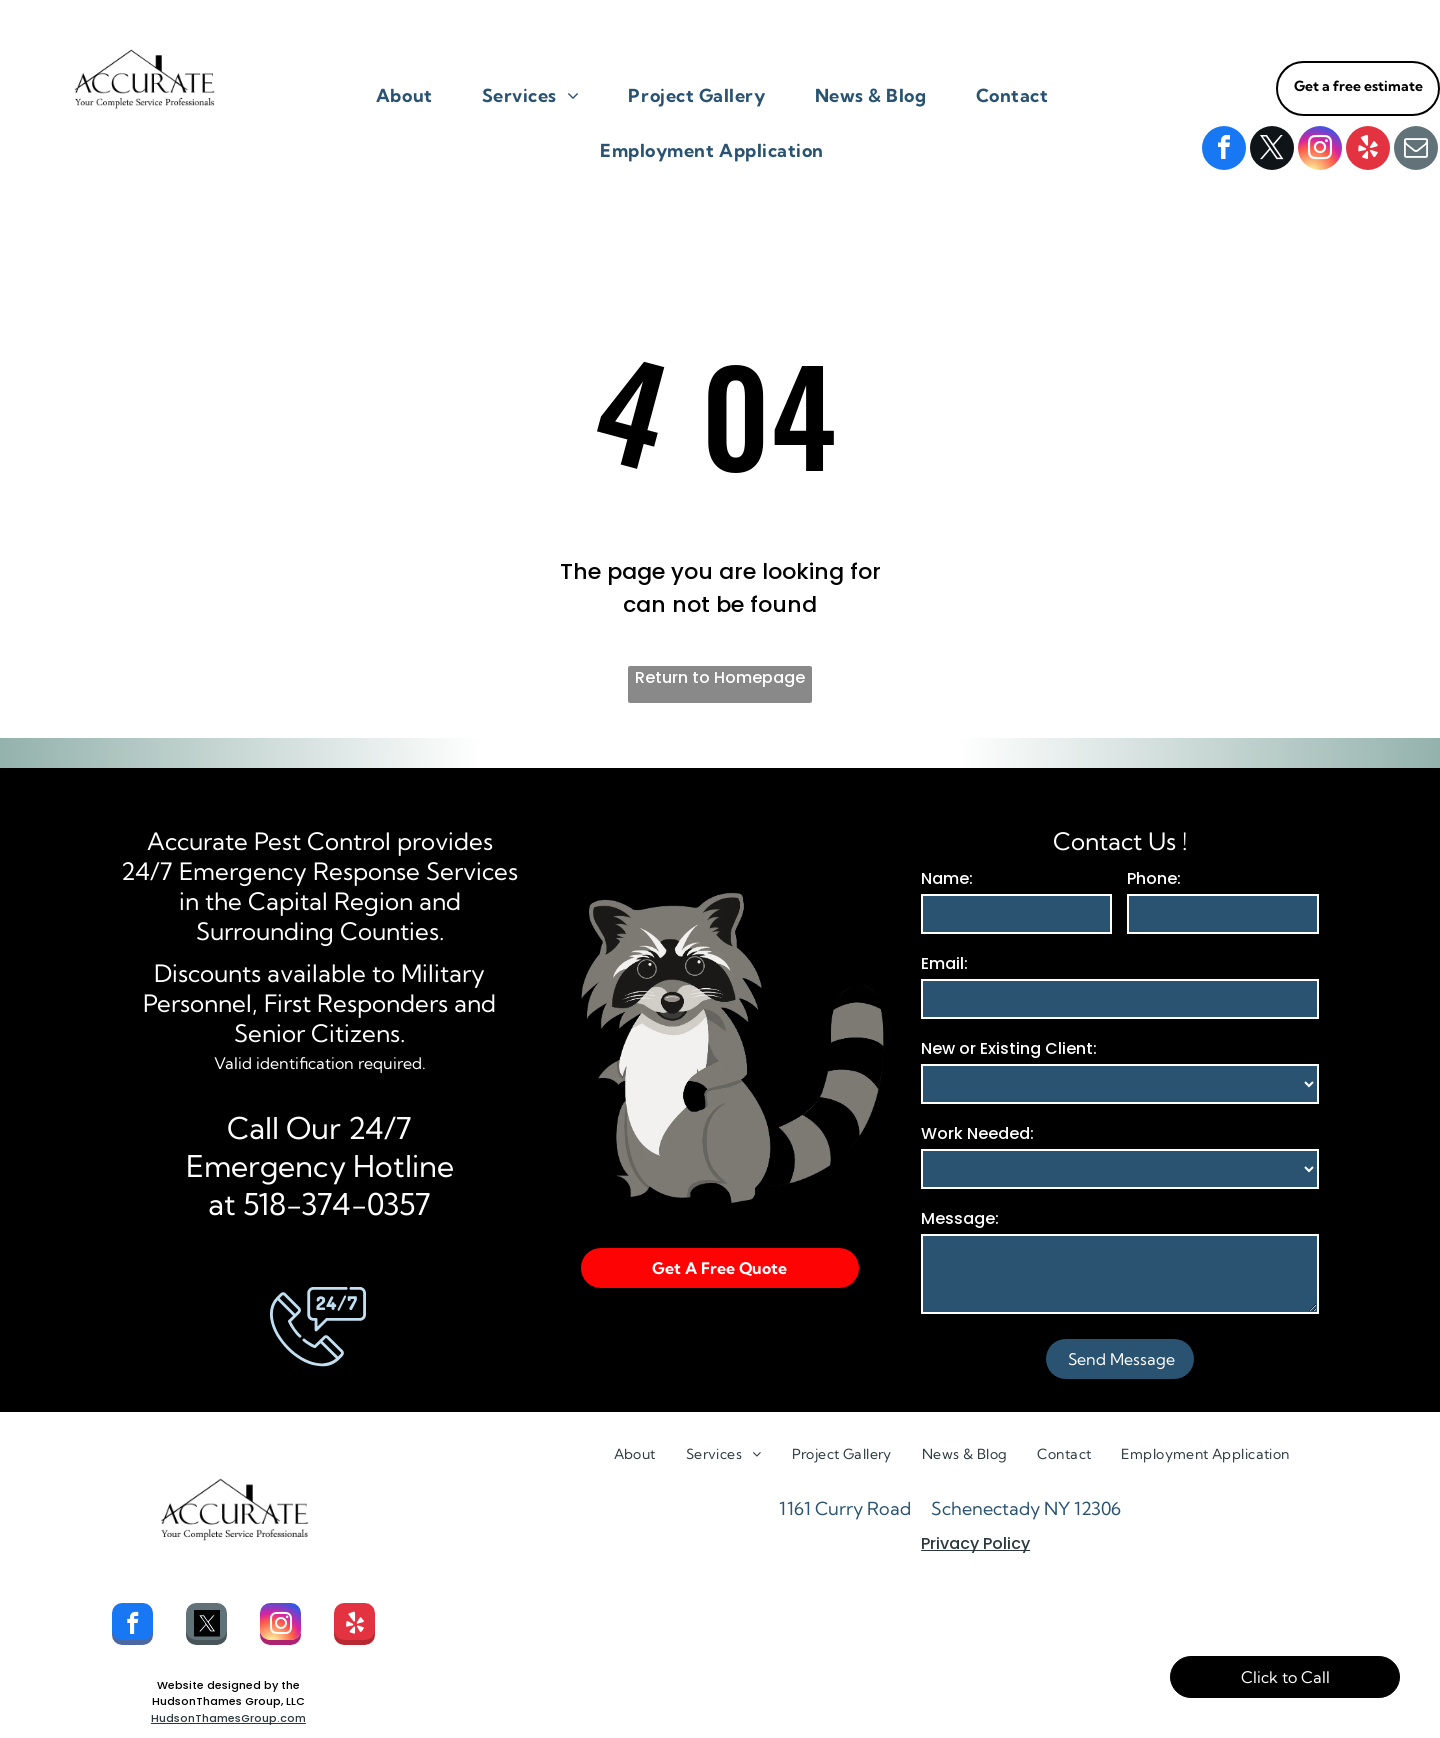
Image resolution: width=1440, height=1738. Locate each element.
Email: (944, 963)
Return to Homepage (720, 677)
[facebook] (1224, 150)
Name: (947, 878)
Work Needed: (977, 1133)
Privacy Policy (975, 1543)
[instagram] (1320, 150)
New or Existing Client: (1009, 1048)
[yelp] (1368, 150)
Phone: (1154, 878)
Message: (960, 1218)
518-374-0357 (337, 1204)
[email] (1416, 150)
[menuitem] (412, 95)
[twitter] (1272, 150)
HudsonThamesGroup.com (228, 1718)
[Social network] (206, 1626)
